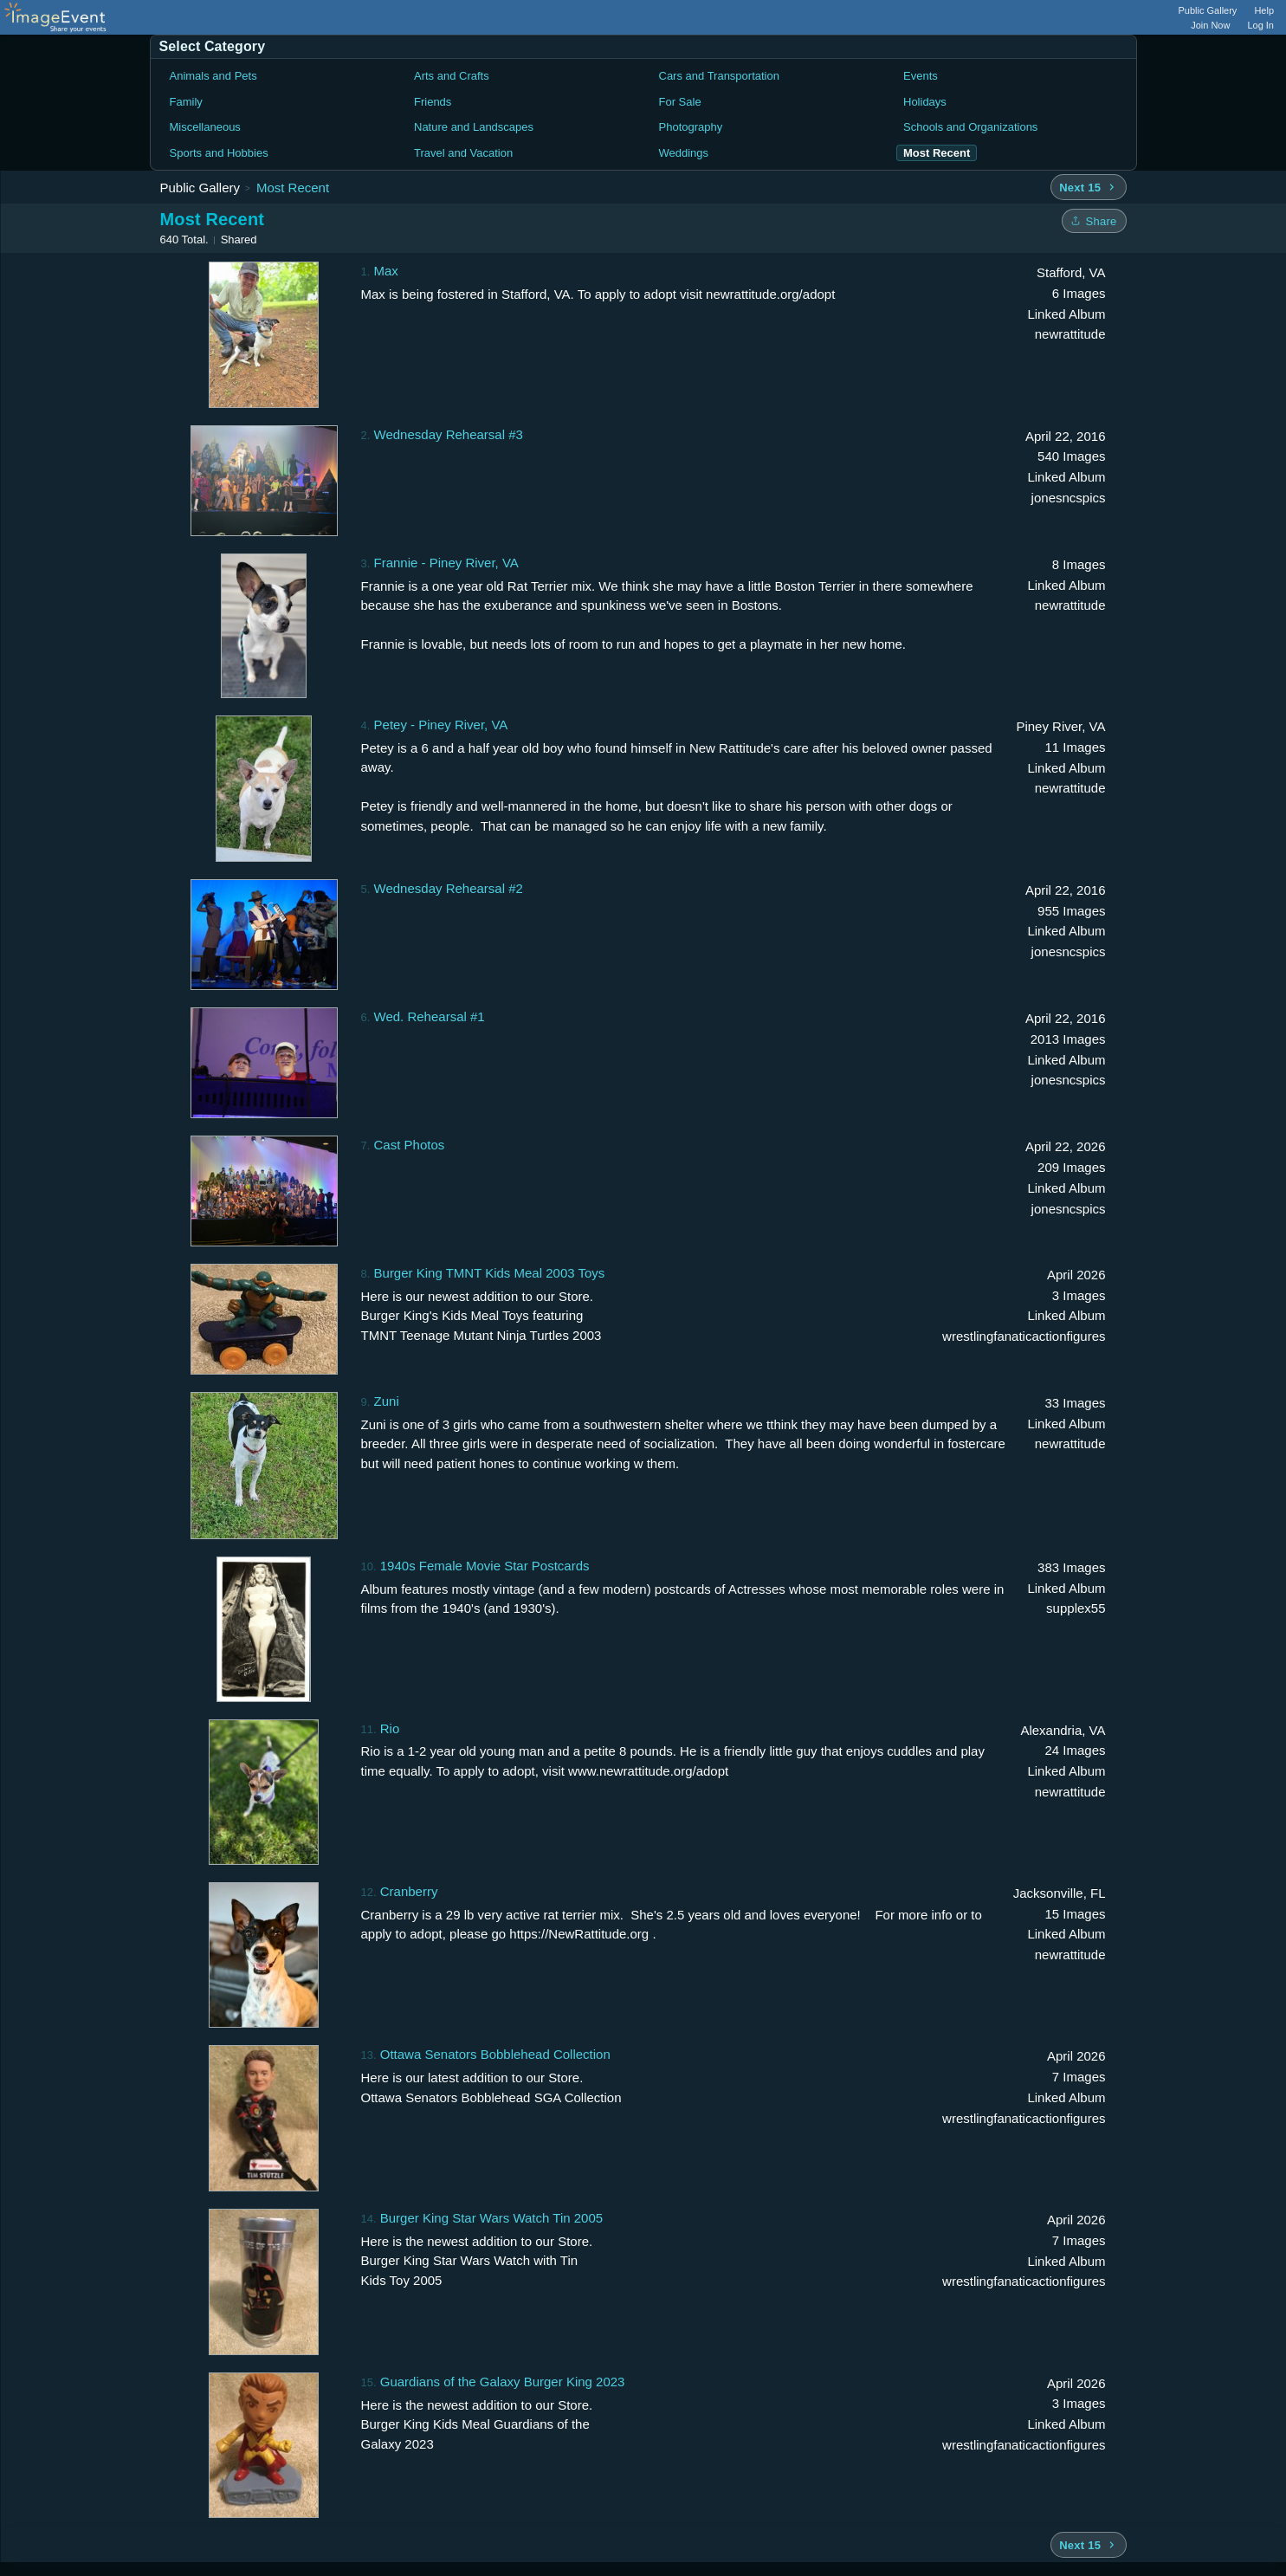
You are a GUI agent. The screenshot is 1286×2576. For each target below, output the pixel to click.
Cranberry (409, 1891)
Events (920, 75)
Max (386, 270)
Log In (1260, 25)
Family (186, 101)
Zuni (386, 1401)
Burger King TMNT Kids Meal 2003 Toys (489, 1272)
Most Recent (292, 187)
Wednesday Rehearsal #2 (448, 888)
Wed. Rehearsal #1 (429, 1016)
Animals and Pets (213, 75)
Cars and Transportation (719, 75)
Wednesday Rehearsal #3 (448, 434)
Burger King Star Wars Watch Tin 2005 (491, 2217)
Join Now (1210, 25)
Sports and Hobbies (219, 152)
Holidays (925, 101)
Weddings (684, 152)
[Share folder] (1094, 221)
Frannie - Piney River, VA (446, 562)
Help (1264, 10)
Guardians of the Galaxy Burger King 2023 (502, 2381)
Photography (691, 126)
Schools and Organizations (970, 126)
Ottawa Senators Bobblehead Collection (495, 2054)
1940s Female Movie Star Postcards (485, 1565)
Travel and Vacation (463, 152)
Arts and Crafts (451, 75)
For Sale (680, 101)
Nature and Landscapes (473, 126)
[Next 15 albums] (1088, 187)
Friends (432, 101)
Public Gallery (1208, 10)
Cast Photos (409, 1144)
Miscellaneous (205, 126)
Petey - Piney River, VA (441, 724)
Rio (390, 1728)
